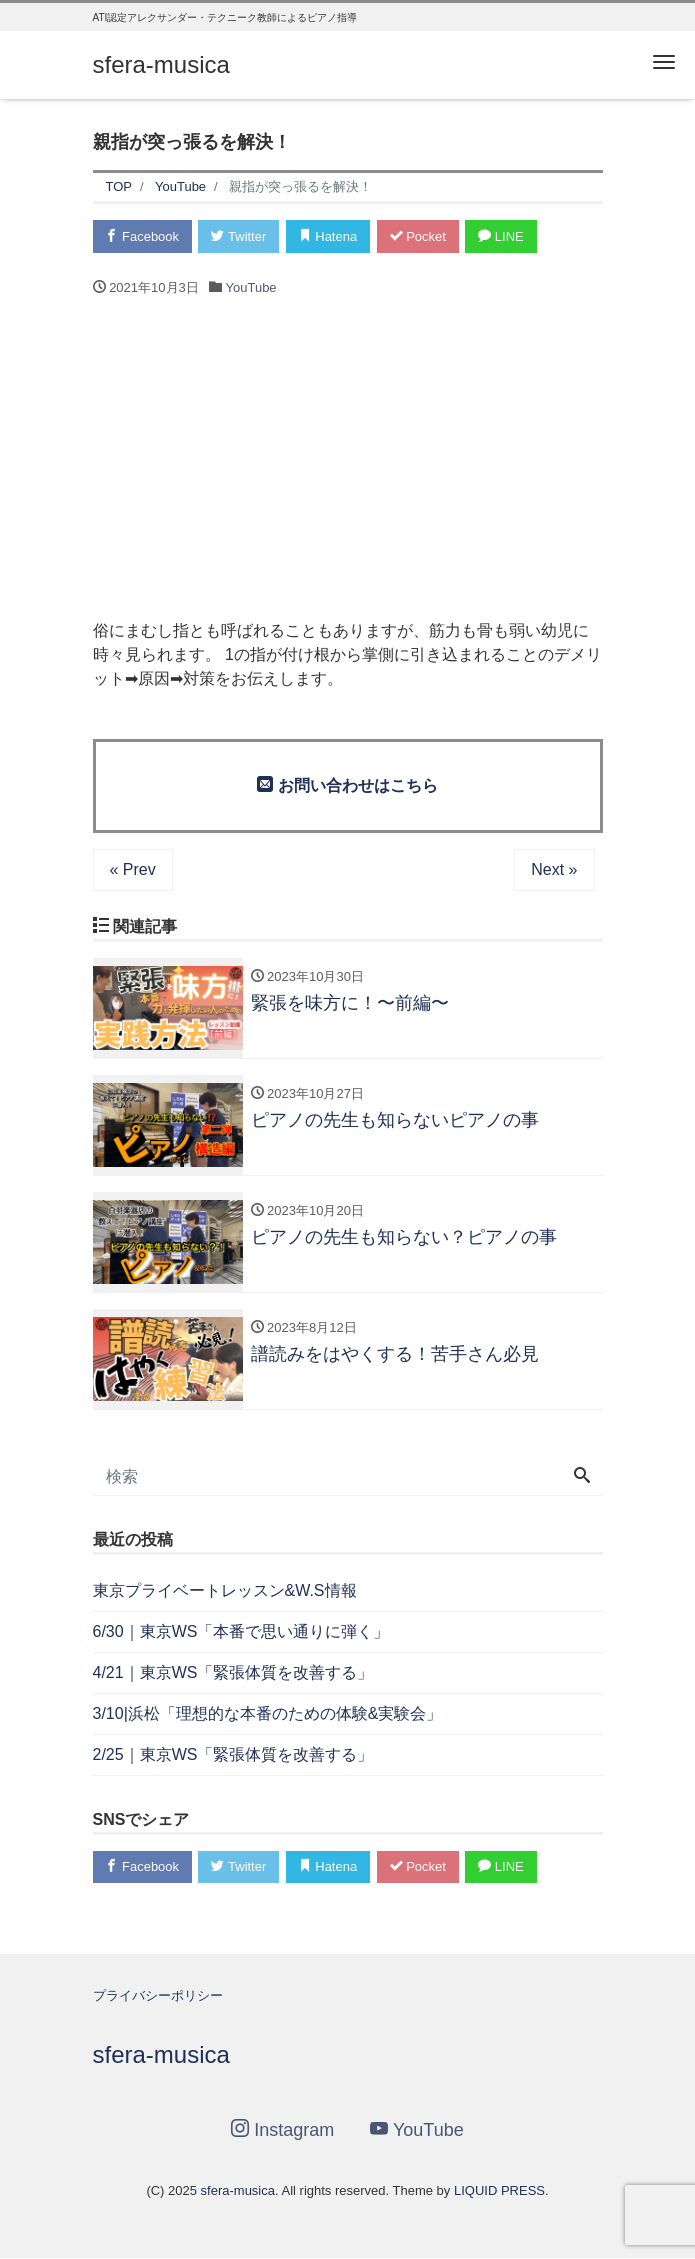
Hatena (328, 236)
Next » (554, 869)
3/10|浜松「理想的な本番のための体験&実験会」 (268, 1713)
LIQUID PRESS (499, 2190)
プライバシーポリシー (158, 1995)
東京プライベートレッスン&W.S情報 (225, 1590)
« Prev (133, 869)
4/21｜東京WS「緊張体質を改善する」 (233, 1672)
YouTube (251, 287)
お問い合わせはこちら (347, 785)
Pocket (418, 236)
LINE (502, 236)
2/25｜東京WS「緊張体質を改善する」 (233, 1754)
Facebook (143, 236)
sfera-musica (161, 64)
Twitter (239, 236)
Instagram (282, 2129)
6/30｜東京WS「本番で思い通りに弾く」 (241, 1631)
